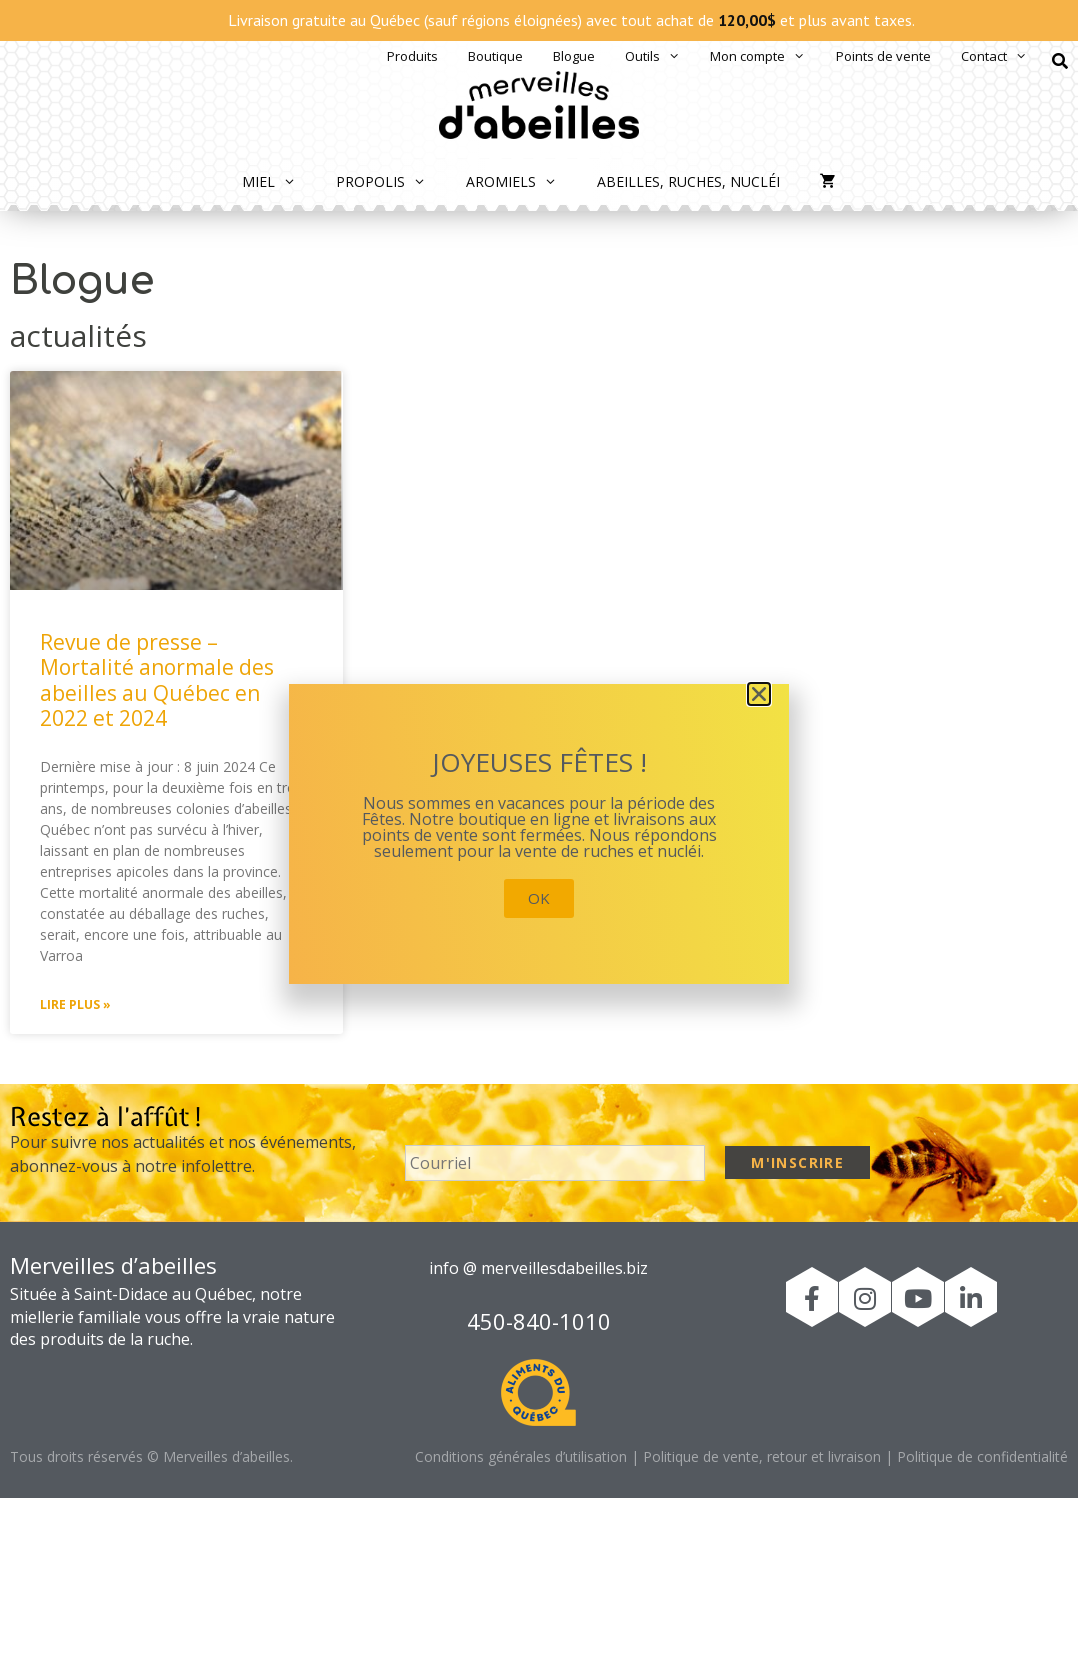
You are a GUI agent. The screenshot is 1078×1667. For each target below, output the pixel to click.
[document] (539, 833)
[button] (759, 694)
